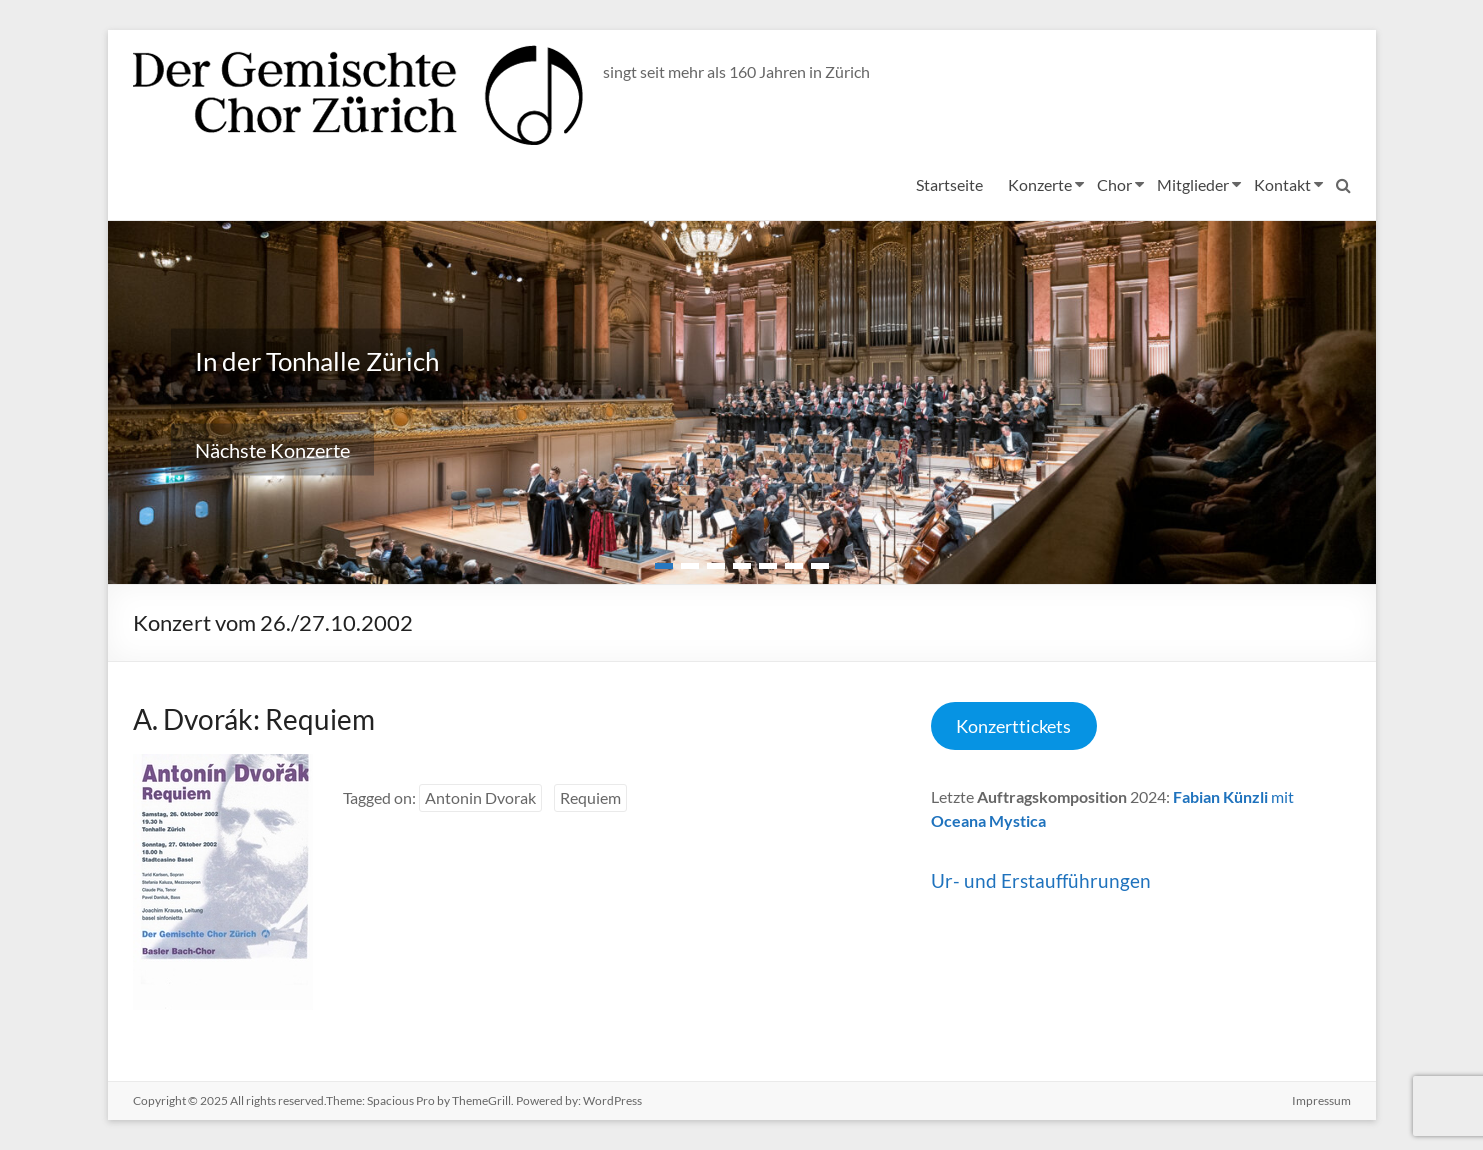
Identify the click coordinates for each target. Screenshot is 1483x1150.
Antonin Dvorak (480, 797)
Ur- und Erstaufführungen (1041, 880)
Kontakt (1282, 184)
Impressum (1321, 1100)
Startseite (949, 184)
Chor (1114, 184)
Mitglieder (1193, 184)
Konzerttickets (1013, 726)
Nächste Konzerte (272, 450)
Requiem (590, 797)
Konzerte (1040, 184)
